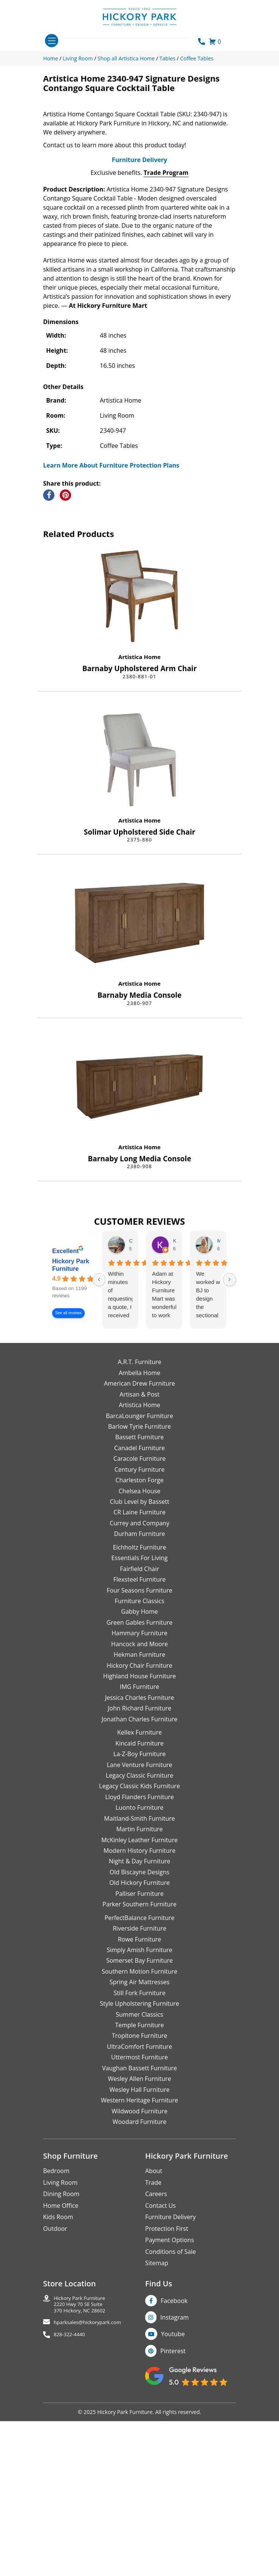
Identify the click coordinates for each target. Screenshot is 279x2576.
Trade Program (166, 350)
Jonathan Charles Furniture (140, 1897)
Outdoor (55, 2406)
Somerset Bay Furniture (139, 2138)
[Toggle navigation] (51, 40)
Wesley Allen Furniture (139, 2256)
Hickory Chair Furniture (139, 1843)
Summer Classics (139, 2192)
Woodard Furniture (140, 2299)
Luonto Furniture (140, 1985)
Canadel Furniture (139, 1626)
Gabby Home (139, 1789)
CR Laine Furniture (139, 1690)
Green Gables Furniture (140, 1800)
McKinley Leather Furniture (139, 2018)
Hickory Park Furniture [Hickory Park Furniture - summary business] (70, 1443)
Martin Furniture (139, 2007)
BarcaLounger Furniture (139, 1593)
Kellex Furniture (139, 1910)
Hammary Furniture (139, 1811)
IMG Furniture (139, 1865)
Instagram (174, 2495)
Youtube (173, 2512)
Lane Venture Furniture (139, 1942)
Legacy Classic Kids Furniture (139, 1964)
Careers (156, 2371)
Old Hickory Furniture (139, 2060)
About (153, 2349)
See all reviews (68, 1491)
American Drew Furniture (139, 1561)
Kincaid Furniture (139, 1921)
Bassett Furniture (139, 1615)
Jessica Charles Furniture (139, 1875)
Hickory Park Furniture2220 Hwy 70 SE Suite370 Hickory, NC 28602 (79, 2482)
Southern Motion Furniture (139, 2149)
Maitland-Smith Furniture (139, 1996)
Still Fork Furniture (139, 2171)
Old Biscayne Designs (139, 2050)
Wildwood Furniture (139, 2289)
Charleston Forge (139, 1658)
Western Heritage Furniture (139, 2278)
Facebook (174, 2478)
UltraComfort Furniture (139, 2224)
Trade (153, 2360)
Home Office (60, 2383)
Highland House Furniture (139, 1854)
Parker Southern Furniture (139, 2082)
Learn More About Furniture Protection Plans (111, 643)
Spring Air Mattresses (140, 2160)
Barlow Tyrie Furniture (139, 1604)
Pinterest (173, 2529)
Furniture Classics (139, 1779)
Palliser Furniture (139, 2071)
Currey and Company (139, 1701)
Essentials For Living (140, 1735)
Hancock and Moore (139, 1822)
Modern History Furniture (139, 2028)
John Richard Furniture (139, 1886)
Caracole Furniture (139, 1636)
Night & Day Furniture (139, 2039)
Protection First (166, 2406)
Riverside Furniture (139, 2106)
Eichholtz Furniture (139, 1725)
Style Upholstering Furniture (139, 2181)
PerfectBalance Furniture (139, 2095)
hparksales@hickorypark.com (87, 2500)
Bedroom (56, 2349)
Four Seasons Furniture (139, 1768)
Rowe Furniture (139, 2117)
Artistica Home (139, 834)
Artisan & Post (139, 1572)
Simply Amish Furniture (139, 2127)
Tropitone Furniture (139, 2214)
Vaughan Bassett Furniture (139, 2246)
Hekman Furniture (139, 1832)
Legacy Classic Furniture (139, 1953)
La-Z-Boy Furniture (139, 1931)
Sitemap (156, 2441)
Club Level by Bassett (139, 1679)
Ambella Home (139, 1550)
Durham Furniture (139, 1711)
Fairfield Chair (139, 1746)
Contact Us (160, 2383)
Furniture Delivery (139, 337)
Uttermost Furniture (139, 2235)
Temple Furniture (139, 2203)
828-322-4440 (69, 2512)
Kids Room (58, 2395)
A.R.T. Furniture (139, 1539)
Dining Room (61, 2371)
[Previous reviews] (99, 1457)
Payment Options (169, 2418)
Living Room (60, 2360)
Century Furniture (140, 1647)
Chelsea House (139, 1669)
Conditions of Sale (170, 2429)
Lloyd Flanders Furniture (139, 1975)
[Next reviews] (229, 1457)
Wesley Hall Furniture (140, 2267)
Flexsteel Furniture (139, 1757)
